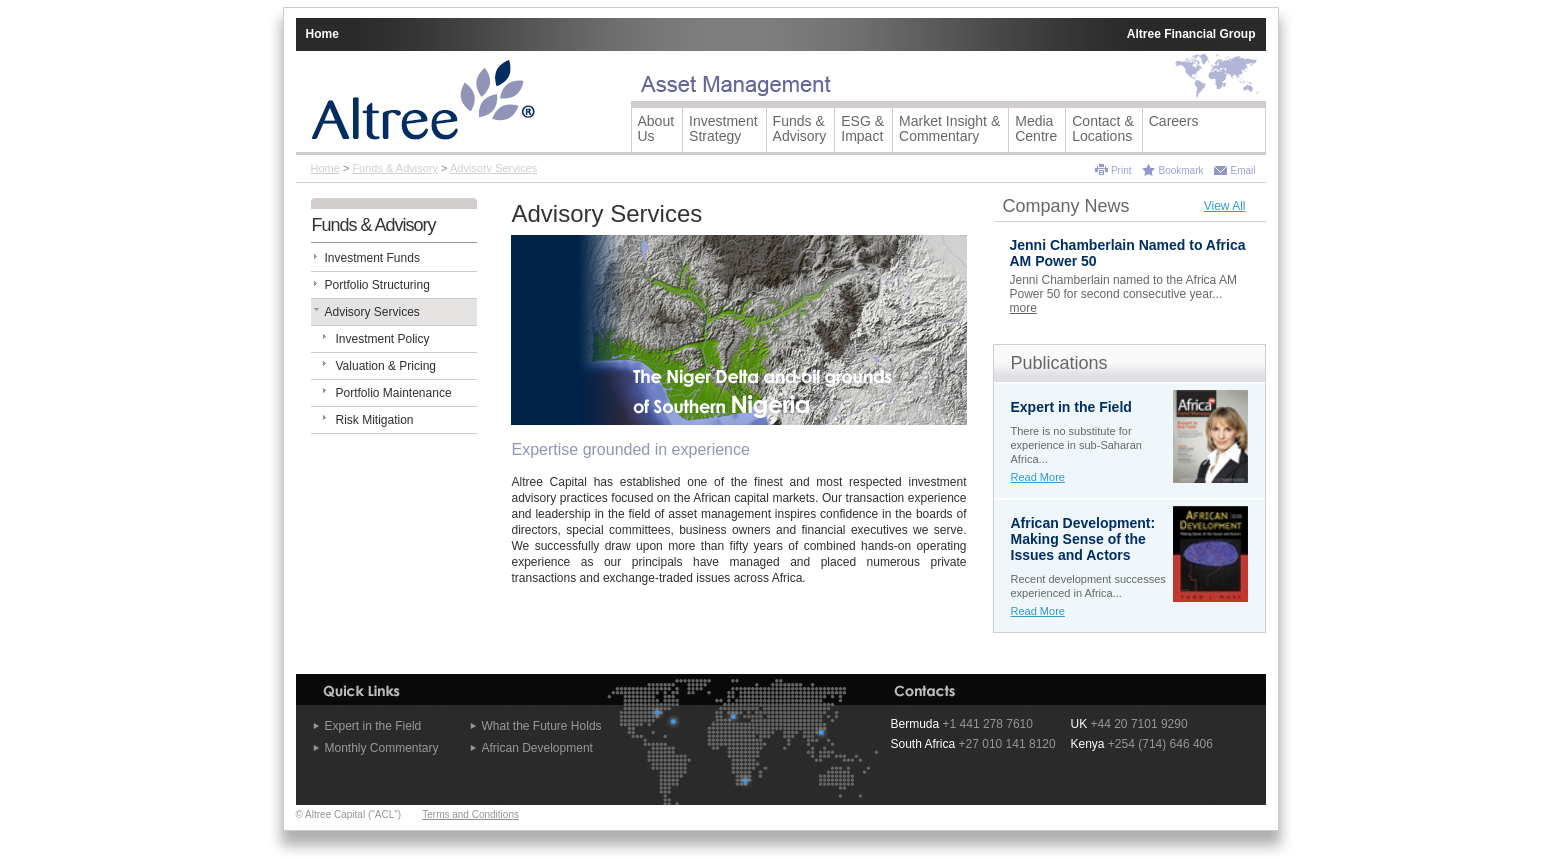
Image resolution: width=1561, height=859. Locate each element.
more (1023, 308)
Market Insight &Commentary (949, 128)
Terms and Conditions (470, 814)
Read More (1038, 477)
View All (1225, 206)
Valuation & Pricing (386, 366)
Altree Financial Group (1191, 34)
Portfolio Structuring (377, 285)
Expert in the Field (373, 726)
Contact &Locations (1102, 128)
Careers (1174, 121)
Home (322, 34)
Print (1121, 170)
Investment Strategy (723, 128)
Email (1242, 170)
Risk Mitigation (375, 420)
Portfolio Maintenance (394, 393)
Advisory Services (493, 168)
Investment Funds (372, 258)
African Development (537, 748)
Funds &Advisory (800, 128)
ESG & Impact (862, 128)
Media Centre (1036, 128)
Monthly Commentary (382, 748)
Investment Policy (383, 339)
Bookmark (1180, 170)
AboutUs (656, 128)
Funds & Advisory (395, 168)
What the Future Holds (542, 726)
